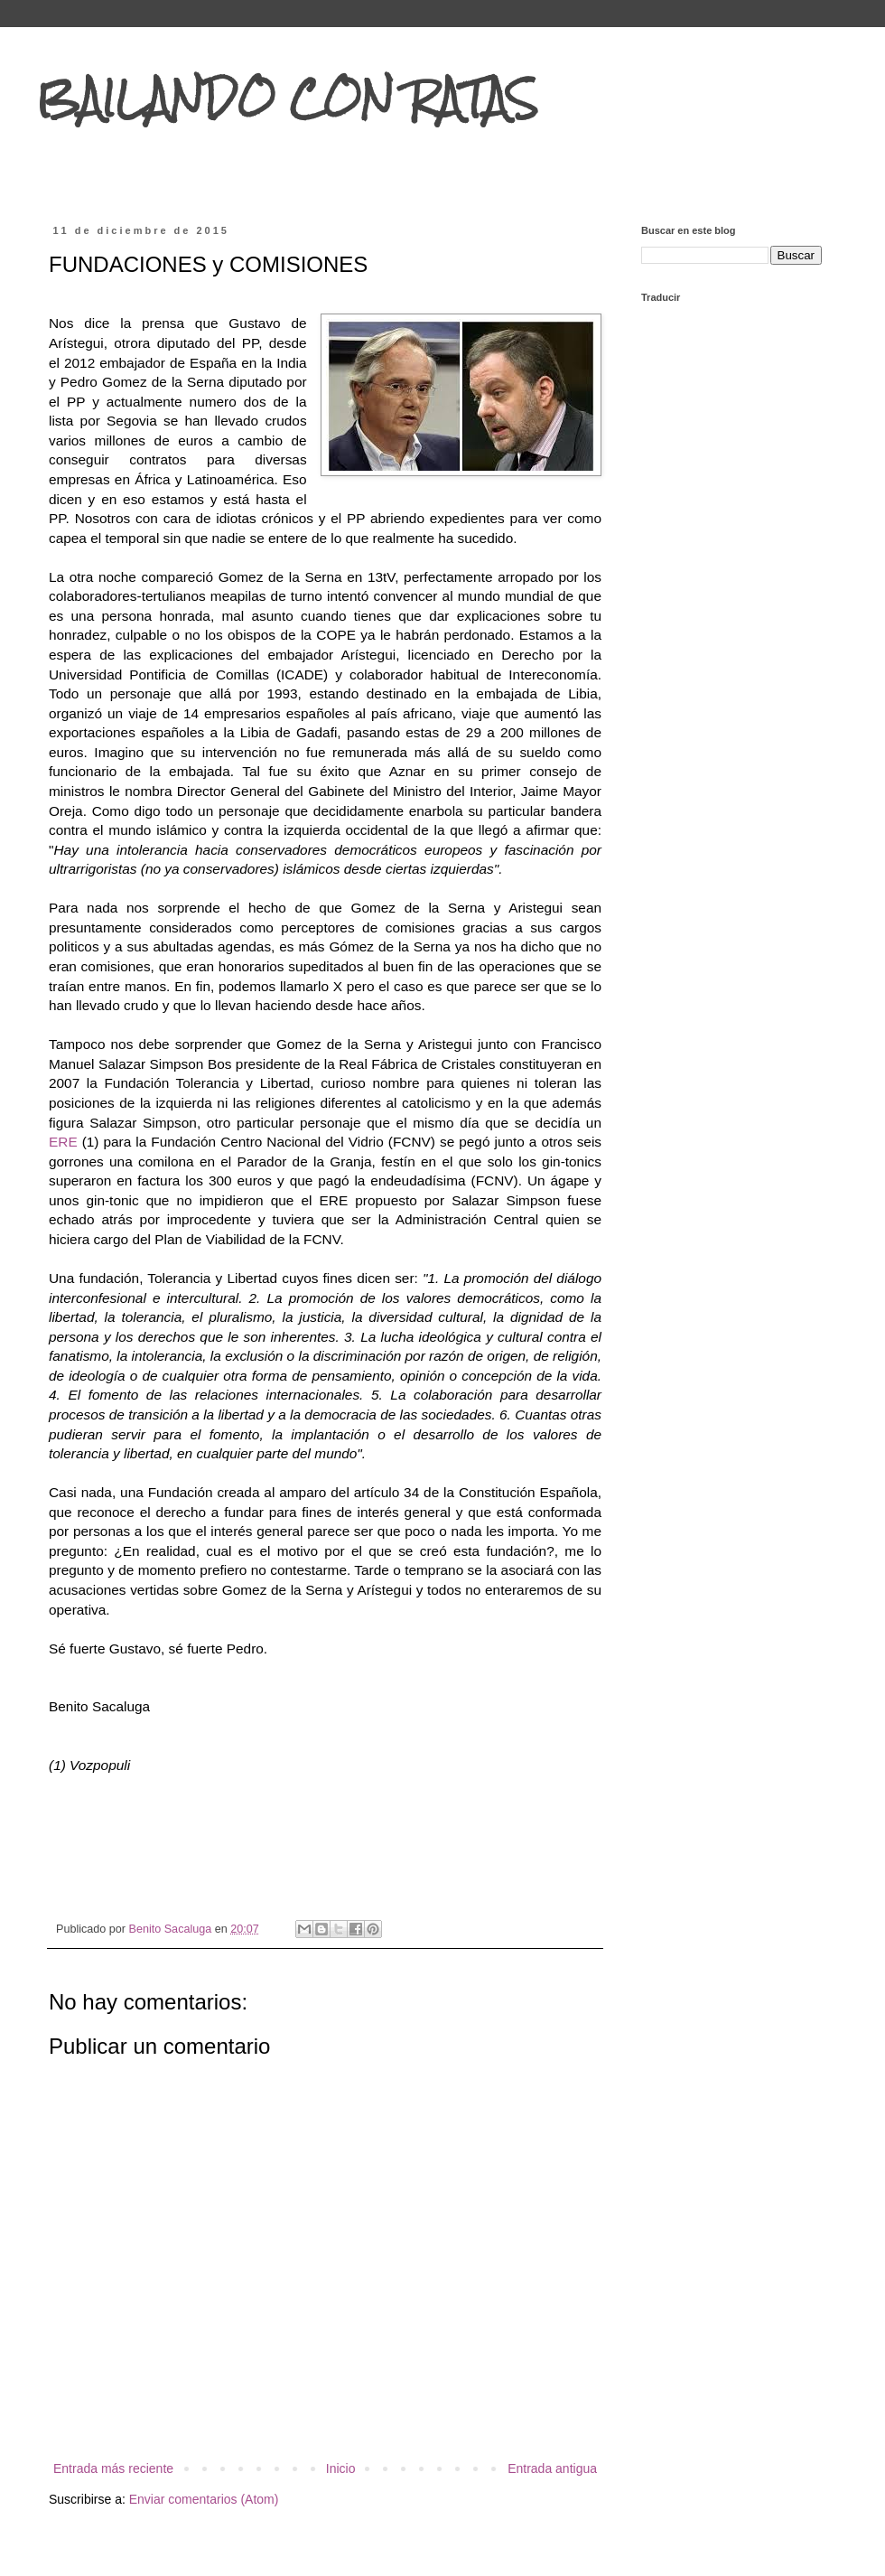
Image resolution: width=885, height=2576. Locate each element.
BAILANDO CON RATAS (287, 98)
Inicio (341, 2468)
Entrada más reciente (113, 2468)
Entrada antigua (552, 2468)
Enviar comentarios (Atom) (204, 2499)
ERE (65, 1141)
